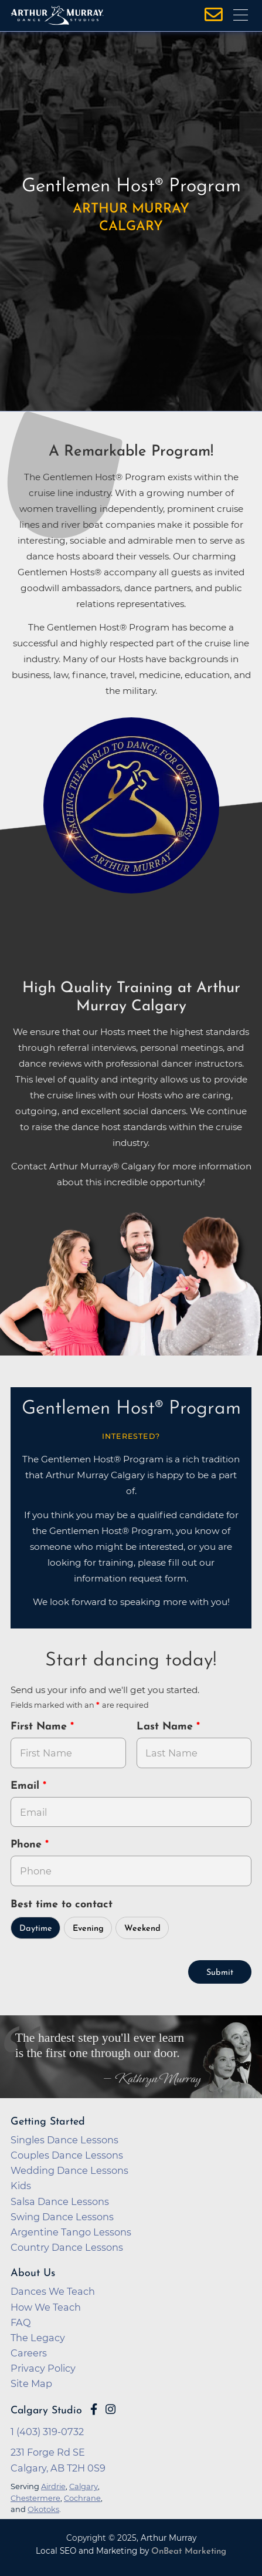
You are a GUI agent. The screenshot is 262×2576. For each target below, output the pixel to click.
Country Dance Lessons (67, 2247)
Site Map (31, 2383)
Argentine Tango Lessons (71, 2232)
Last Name (166, 1726)
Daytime (35, 1928)
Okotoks (43, 2509)
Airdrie (53, 2486)
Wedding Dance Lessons (69, 2170)
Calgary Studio (46, 2411)
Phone (28, 1844)
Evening (88, 1928)
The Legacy (38, 2338)
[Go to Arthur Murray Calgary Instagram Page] (110, 2409)
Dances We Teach (53, 2291)
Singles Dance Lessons (64, 2140)
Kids (21, 2185)
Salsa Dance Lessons (60, 2201)
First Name (40, 1726)
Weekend (142, 1928)
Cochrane (82, 2498)
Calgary (83, 2486)
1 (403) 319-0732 (47, 2431)
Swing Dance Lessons (62, 2217)
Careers (29, 2353)
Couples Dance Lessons (67, 2155)
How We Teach (46, 2307)
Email (27, 1786)
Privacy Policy (43, 2368)
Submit (219, 1972)
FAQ (21, 2322)
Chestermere (35, 2498)
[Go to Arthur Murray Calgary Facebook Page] (93, 2409)
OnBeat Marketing (188, 2551)
